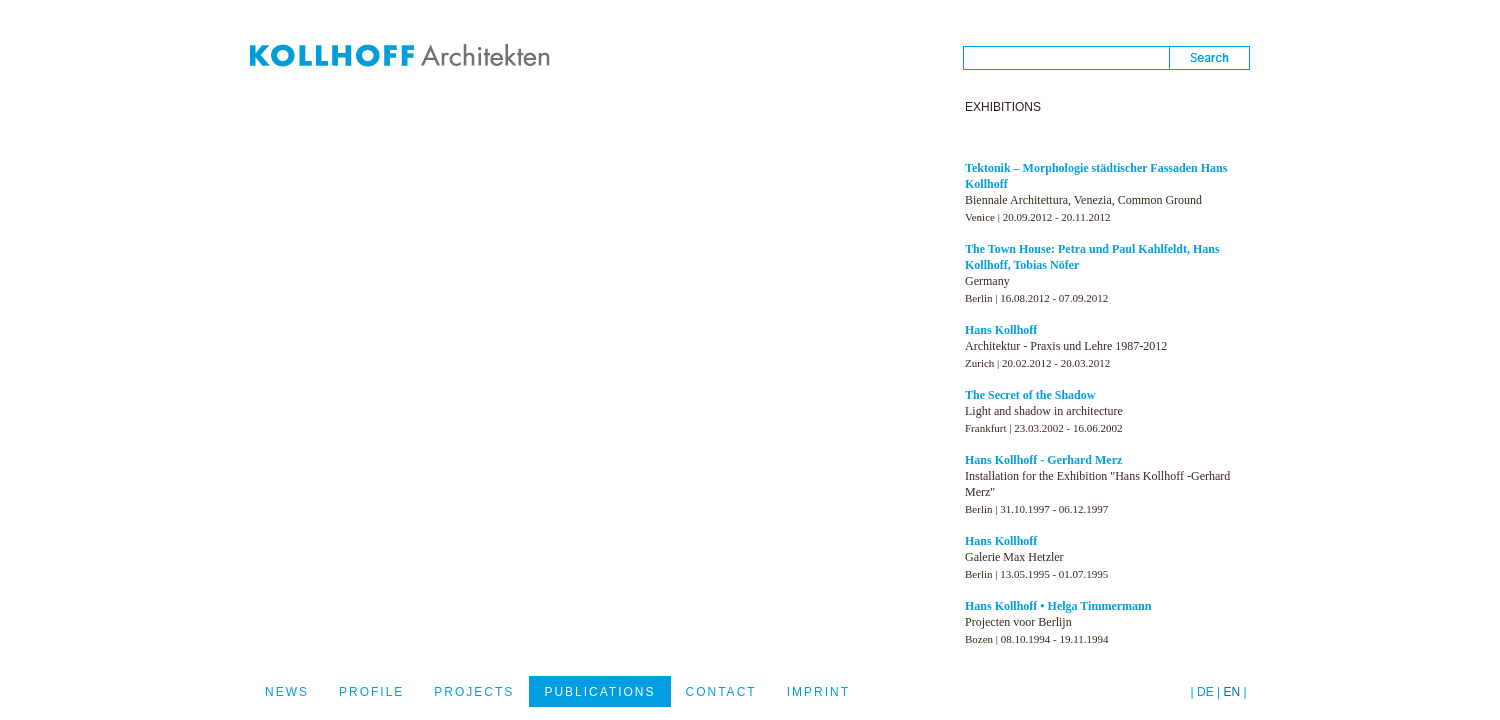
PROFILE (371, 692)
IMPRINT (818, 692)
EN (1232, 692)
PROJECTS (474, 692)
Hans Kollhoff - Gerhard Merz (1043, 460)
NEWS (287, 692)
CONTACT (721, 692)
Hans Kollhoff (1001, 330)
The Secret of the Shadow (1030, 395)
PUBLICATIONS (599, 692)
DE (1205, 692)
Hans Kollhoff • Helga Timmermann (1058, 606)
